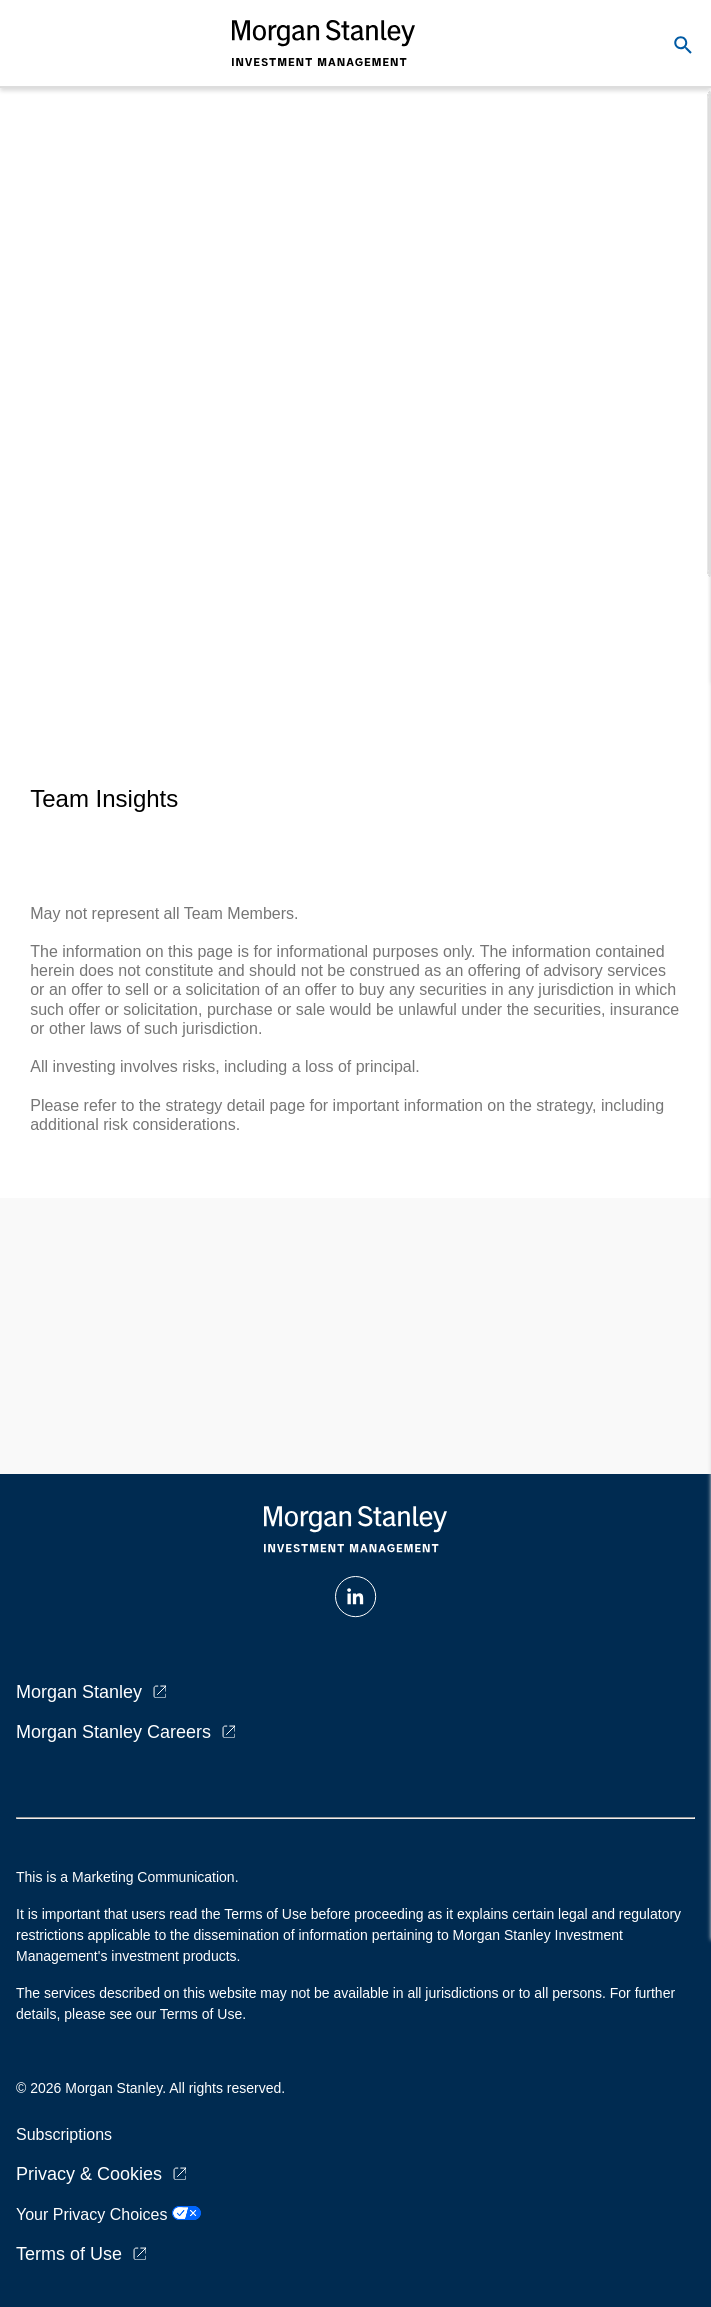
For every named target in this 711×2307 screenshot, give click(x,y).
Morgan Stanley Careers (113, 1732)
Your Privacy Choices (108, 2214)
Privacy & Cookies (89, 2174)
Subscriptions (64, 2134)
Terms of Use (69, 2254)
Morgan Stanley (79, 1692)
